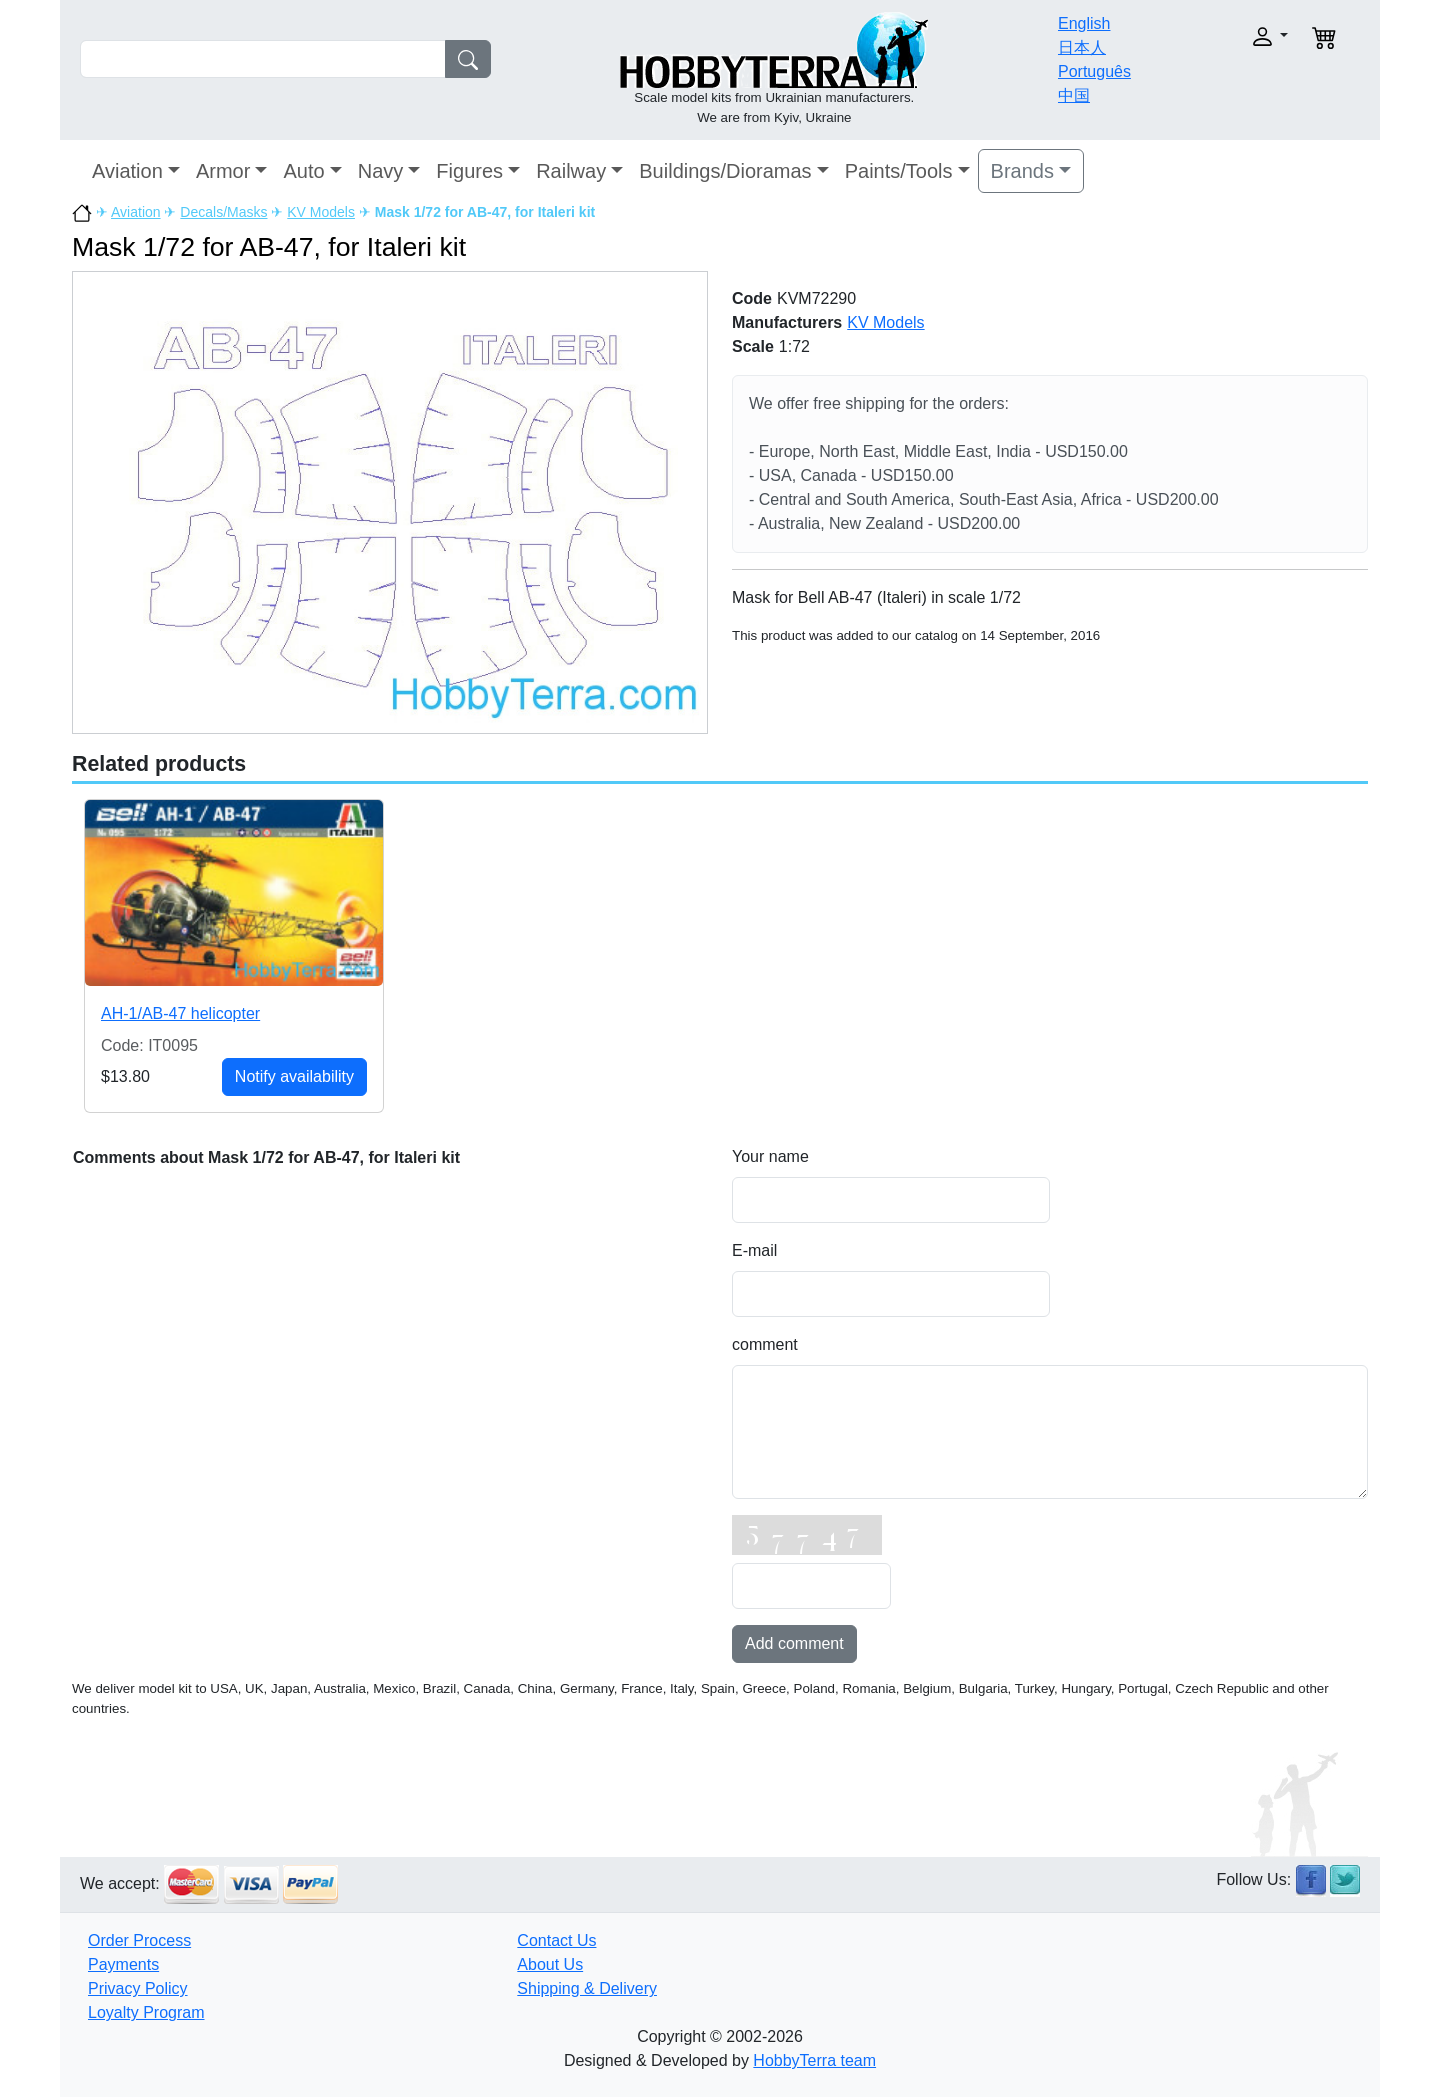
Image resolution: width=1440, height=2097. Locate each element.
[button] (1227, 36)
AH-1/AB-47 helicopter (180, 1013)
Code (752, 298)
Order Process (139, 1940)
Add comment (794, 1643)
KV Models (321, 212)
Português (1094, 71)
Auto (303, 171)
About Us (550, 1964)
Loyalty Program (146, 2012)
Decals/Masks (223, 212)
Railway (571, 171)
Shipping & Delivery (587, 1988)
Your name (770, 1156)
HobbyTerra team (814, 2060)
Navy (381, 171)
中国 (1074, 95)
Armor (223, 171)
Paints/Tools (899, 171)
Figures (469, 171)
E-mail (754, 1250)
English (1084, 23)
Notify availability (294, 1076)
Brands (1022, 171)
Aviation (127, 171)
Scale (753, 346)
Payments (123, 1964)
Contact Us (556, 1940)
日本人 (1082, 47)
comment (765, 1344)
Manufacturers (787, 322)
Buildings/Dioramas (725, 171)
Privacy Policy (138, 1988)
